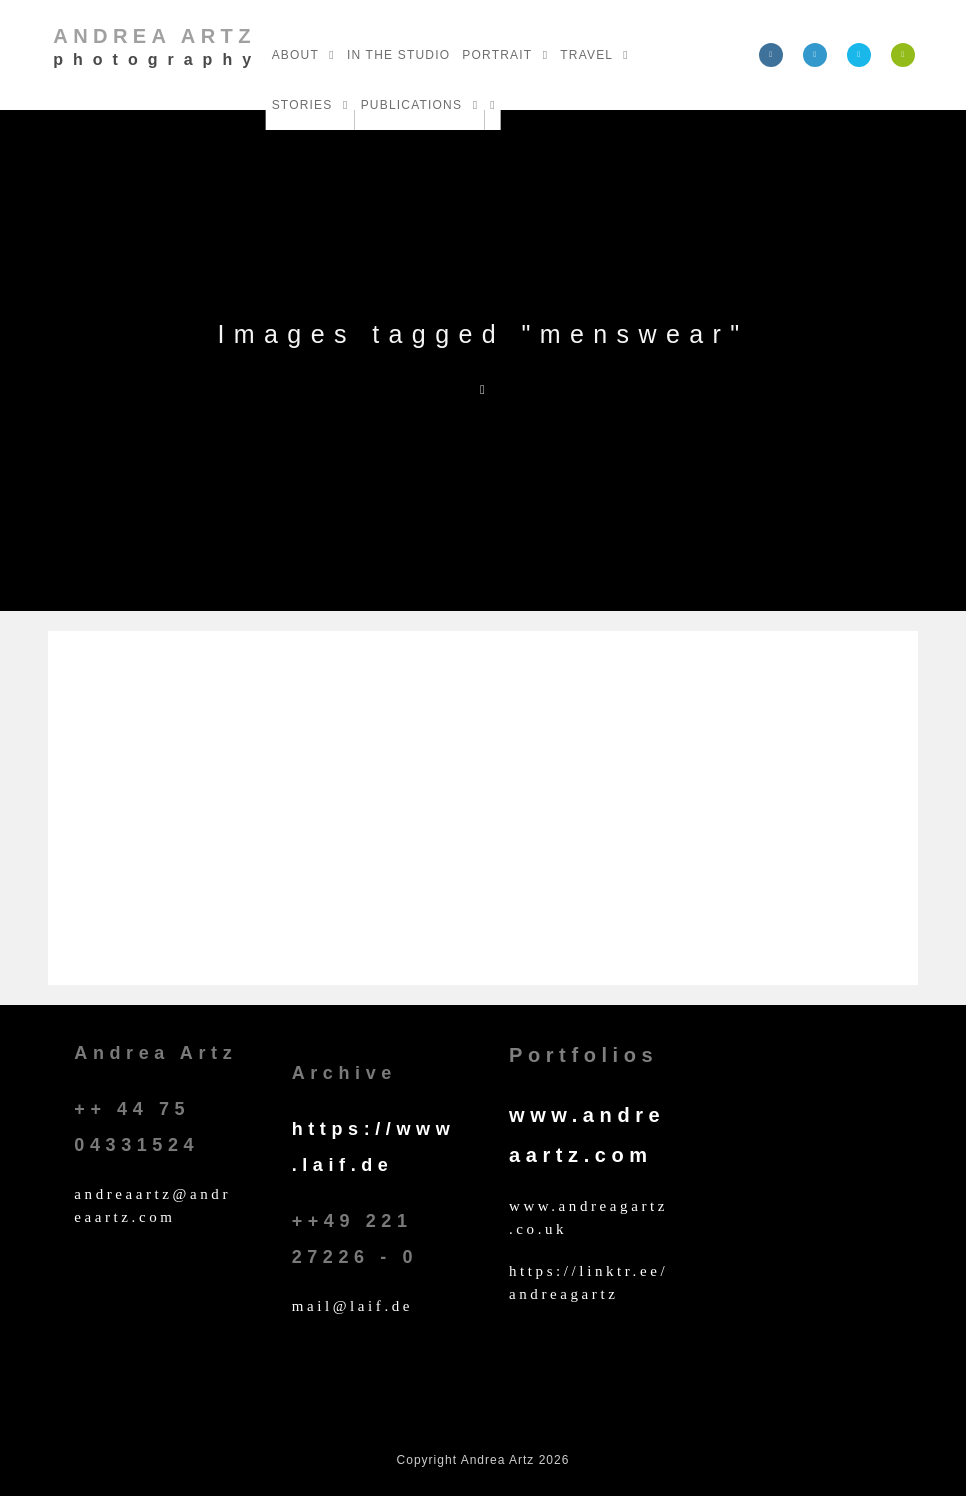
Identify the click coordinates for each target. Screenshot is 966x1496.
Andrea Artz (157, 47)
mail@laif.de (353, 1306)
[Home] (483, 389)
